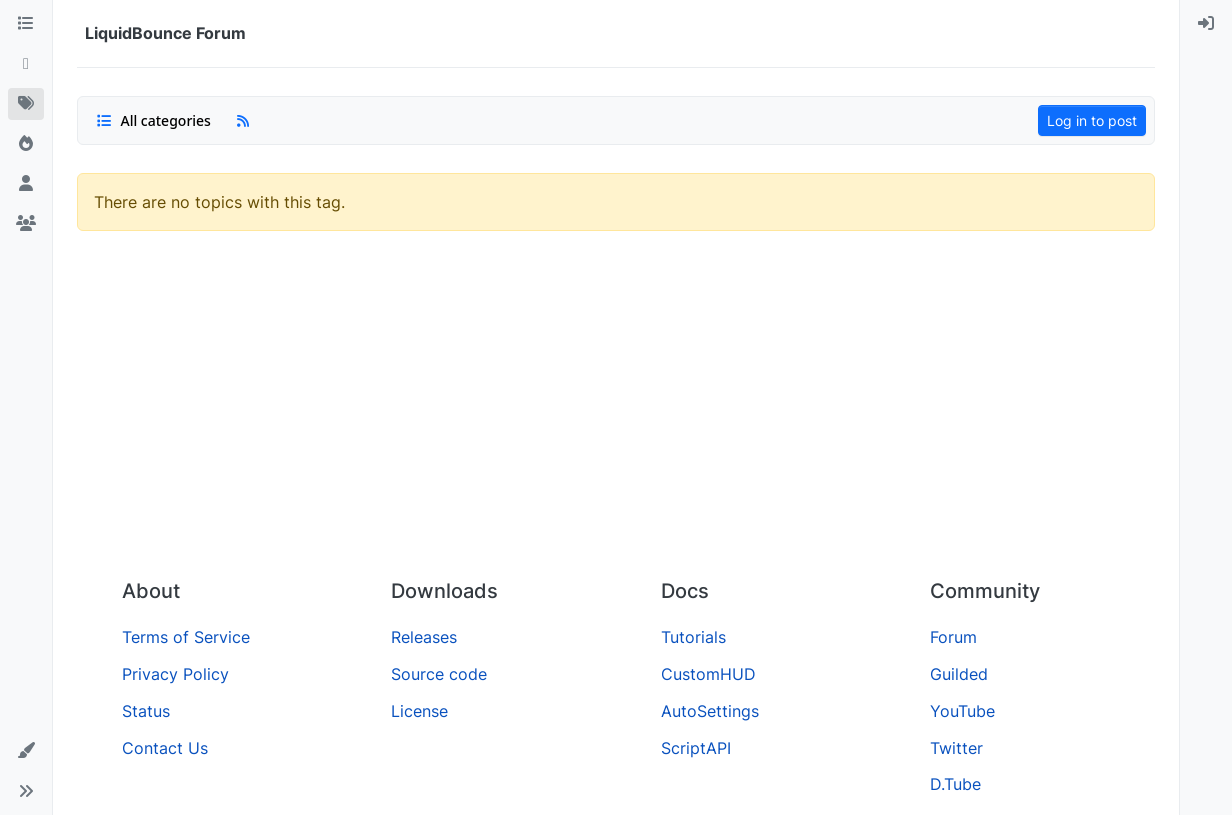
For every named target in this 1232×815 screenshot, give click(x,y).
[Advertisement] (616, 413)
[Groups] (26, 224)
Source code (439, 674)
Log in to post (1092, 120)
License (419, 711)
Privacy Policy (175, 674)
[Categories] (26, 24)
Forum (953, 637)
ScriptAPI (696, 748)
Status (146, 711)
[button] (26, 751)
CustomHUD (708, 674)
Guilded (959, 674)
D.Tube (955, 784)
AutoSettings (710, 711)
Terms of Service (186, 637)
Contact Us (165, 748)
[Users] (26, 184)
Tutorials (693, 637)
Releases (424, 637)
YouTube (962, 711)
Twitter (956, 748)
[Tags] (26, 104)
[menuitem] (1206, 24)
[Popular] (26, 144)
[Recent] (26, 64)
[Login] (1206, 24)
